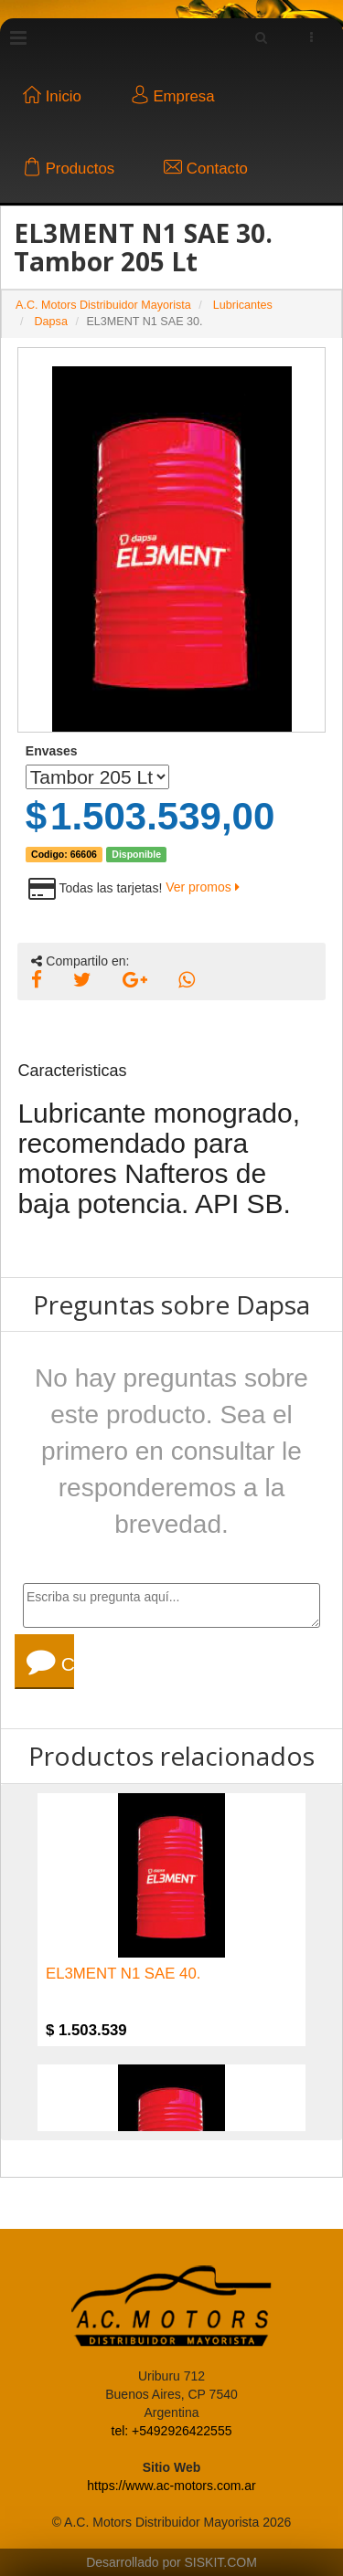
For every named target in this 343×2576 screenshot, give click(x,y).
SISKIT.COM (221, 2562)
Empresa (173, 96)
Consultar (50, 1661)
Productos (68, 168)
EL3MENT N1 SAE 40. (123, 1974)
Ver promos (202, 887)
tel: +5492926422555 (172, 2430)
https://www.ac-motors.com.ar (171, 2485)
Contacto (206, 168)
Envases (52, 751)
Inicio (52, 96)
